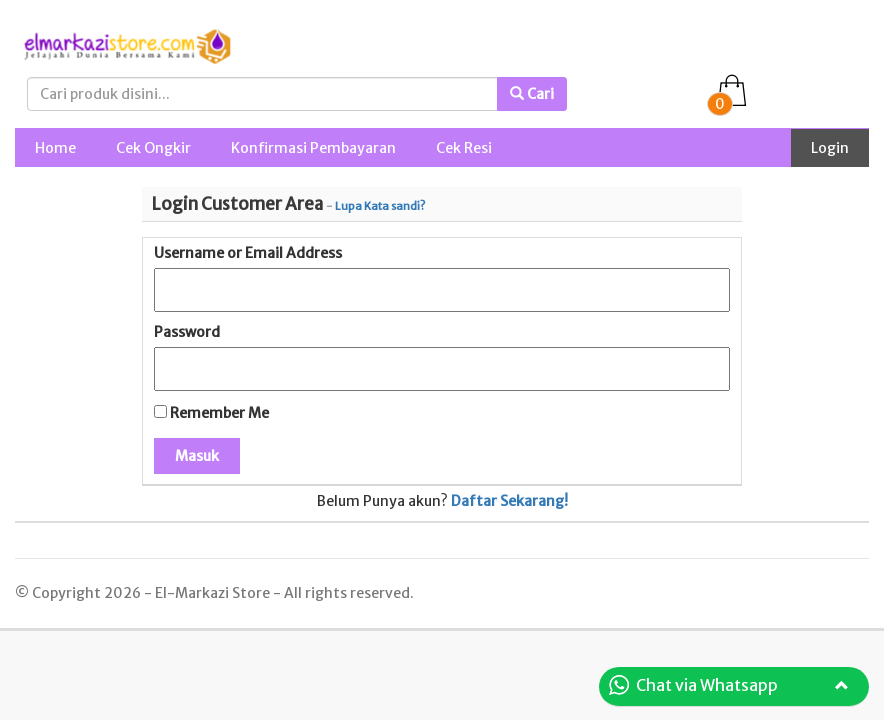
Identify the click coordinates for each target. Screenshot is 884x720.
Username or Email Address (248, 253)
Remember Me (211, 413)
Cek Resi (464, 148)
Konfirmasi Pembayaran (313, 148)
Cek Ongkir (153, 148)
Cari (532, 94)
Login (830, 148)
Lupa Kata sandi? (380, 206)
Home (55, 148)
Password (187, 332)
